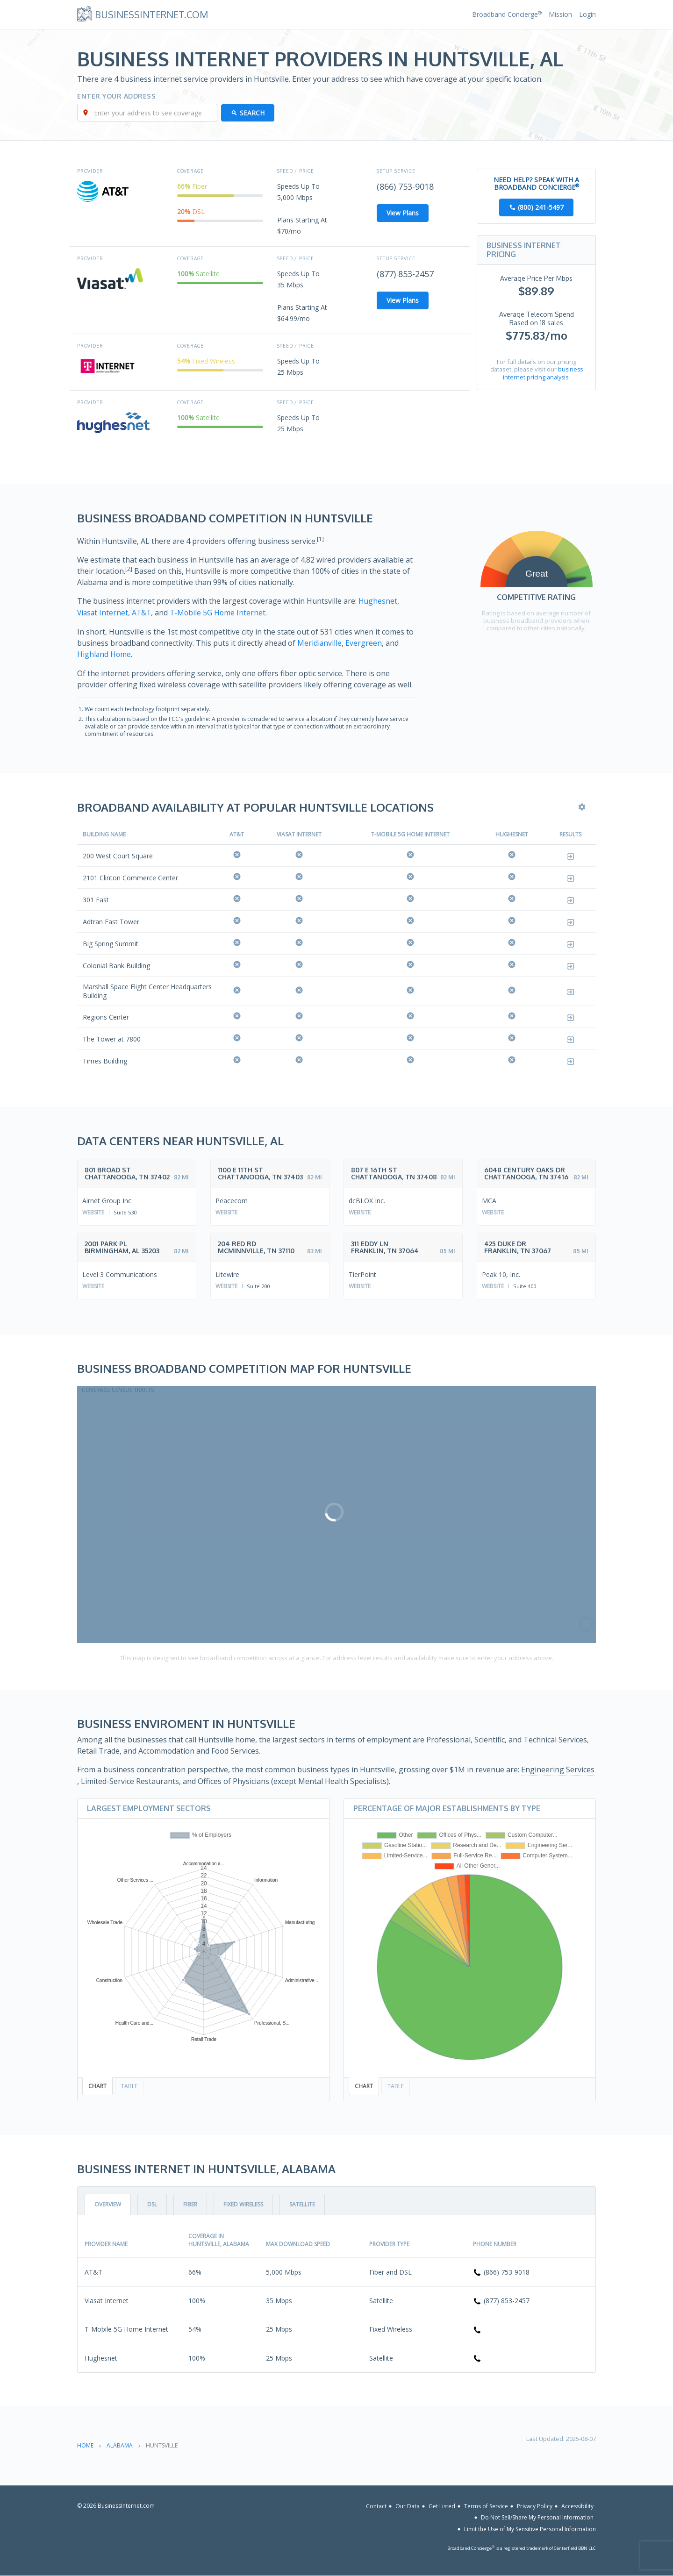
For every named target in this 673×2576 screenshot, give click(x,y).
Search (253, 112)
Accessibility (577, 2505)
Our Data (407, 2505)
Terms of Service (486, 2505)
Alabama (120, 2445)
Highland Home (104, 654)
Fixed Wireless (243, 2204)
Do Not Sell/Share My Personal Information (537, 2517)
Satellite (302, 2204)
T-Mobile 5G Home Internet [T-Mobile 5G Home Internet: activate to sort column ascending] (410, 834)
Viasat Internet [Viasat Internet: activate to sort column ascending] (299, 834)
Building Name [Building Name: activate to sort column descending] (104, 834)
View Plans (403, 213)
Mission (560, 14)
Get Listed (442, 2505)
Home (85, 2445)
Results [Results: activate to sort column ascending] (570, 834)
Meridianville (319, 642)
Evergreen (364, 642)
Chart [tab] (97, 2085)
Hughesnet (378, 601)
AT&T (143, 612)
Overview (107, 2204)
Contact (376, 2505)
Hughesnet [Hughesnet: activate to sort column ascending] (511, 834)
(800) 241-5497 (541, 207)
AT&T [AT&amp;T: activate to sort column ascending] (236, 834)
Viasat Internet (103, 612)
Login (587, 14)
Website (93, 1211)
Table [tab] (129, 2085)
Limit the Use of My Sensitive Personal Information (530, 2529)
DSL (152, 2204)
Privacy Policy (534, 2505)
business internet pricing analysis (542, 373)
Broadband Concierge (507, 14)
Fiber (190, 2204)
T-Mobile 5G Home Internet (220, 612)
